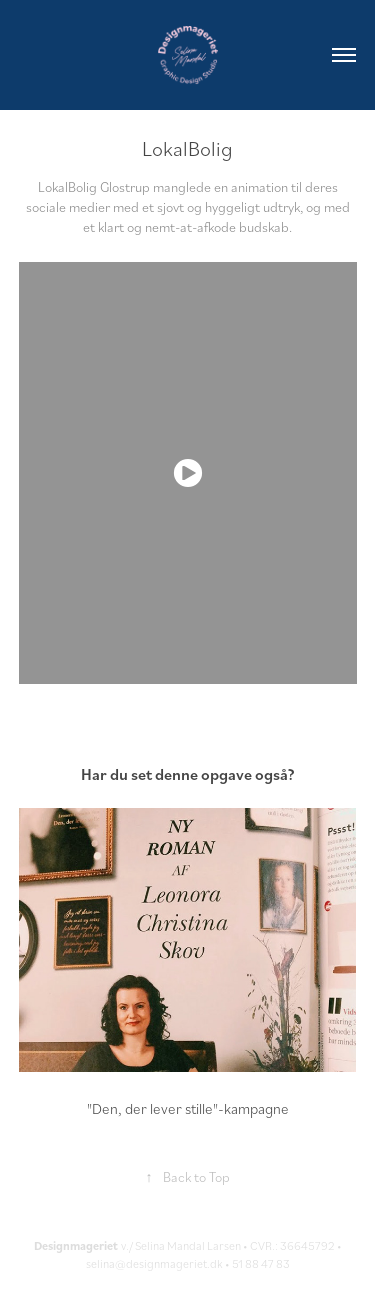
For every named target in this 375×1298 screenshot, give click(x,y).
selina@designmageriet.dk (154, 1263)
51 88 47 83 (261, 1263)
